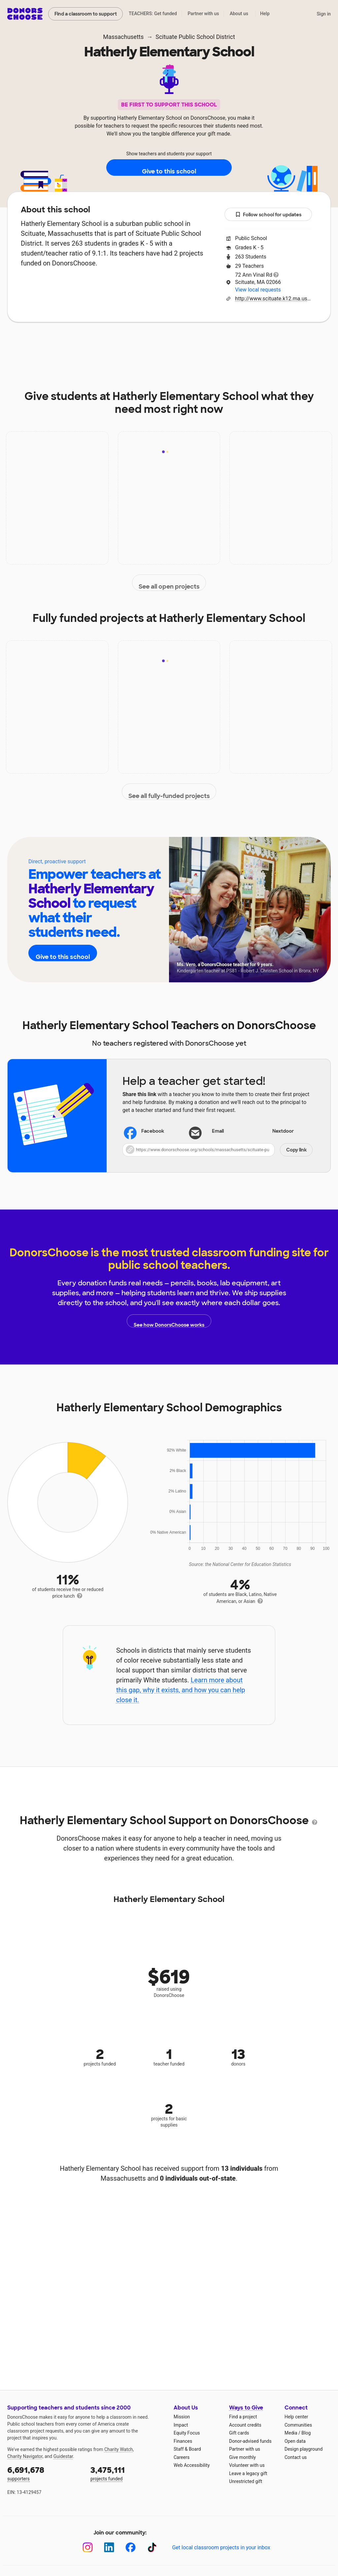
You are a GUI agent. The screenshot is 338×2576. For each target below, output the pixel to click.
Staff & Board (187, 2449)
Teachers (180, 342)
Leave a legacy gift (248, 2473)
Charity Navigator (25, 2456)
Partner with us (203, 13)
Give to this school (169, 168)
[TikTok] (152, 2547)
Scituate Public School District (195, 36)
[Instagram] (87, 2547)
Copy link (296, 1150)
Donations (268, 342)
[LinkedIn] (109, 2547)
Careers (181, 2457)
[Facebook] (130, 2547)
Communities (298, 2425)
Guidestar (63, 2456)
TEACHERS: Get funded (153, 13)
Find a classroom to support (85, 14)
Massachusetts (123, 36)
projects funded (127, 2473)
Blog (306, 2433)
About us (239, 13)
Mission (182, 2416)
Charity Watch (118, 2449)
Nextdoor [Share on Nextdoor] (275, 1131)
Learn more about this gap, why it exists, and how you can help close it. (180, 1690)
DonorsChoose (25, 14)
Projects (138, 342)
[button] (217, 1149)
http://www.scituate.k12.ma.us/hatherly (273, 298)
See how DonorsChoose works (169, 1321)
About (64, 342)
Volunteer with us (247, 2465)
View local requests (258, 290)
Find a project (243, 2416)
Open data (295, 2441)
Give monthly (242, 2457)
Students (223, 342)
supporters (44, 2473)
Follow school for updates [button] (268, 215)
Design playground (303, 2449)
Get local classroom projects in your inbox (221, 2547)
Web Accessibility (192, 2465)
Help (265, 13)
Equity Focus (187, 2433)
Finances (183, 2441)
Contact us (296, 2457)
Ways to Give (246, 2407)
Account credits (245, 2425)
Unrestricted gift (245, 2481)
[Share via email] (217, 1131)
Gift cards (239, 2433)
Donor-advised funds (250, 2441)
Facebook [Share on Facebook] (145, 1132)
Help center (296, 2416)
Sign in (324, 13)
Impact (100, 342)
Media (291, 2433)
